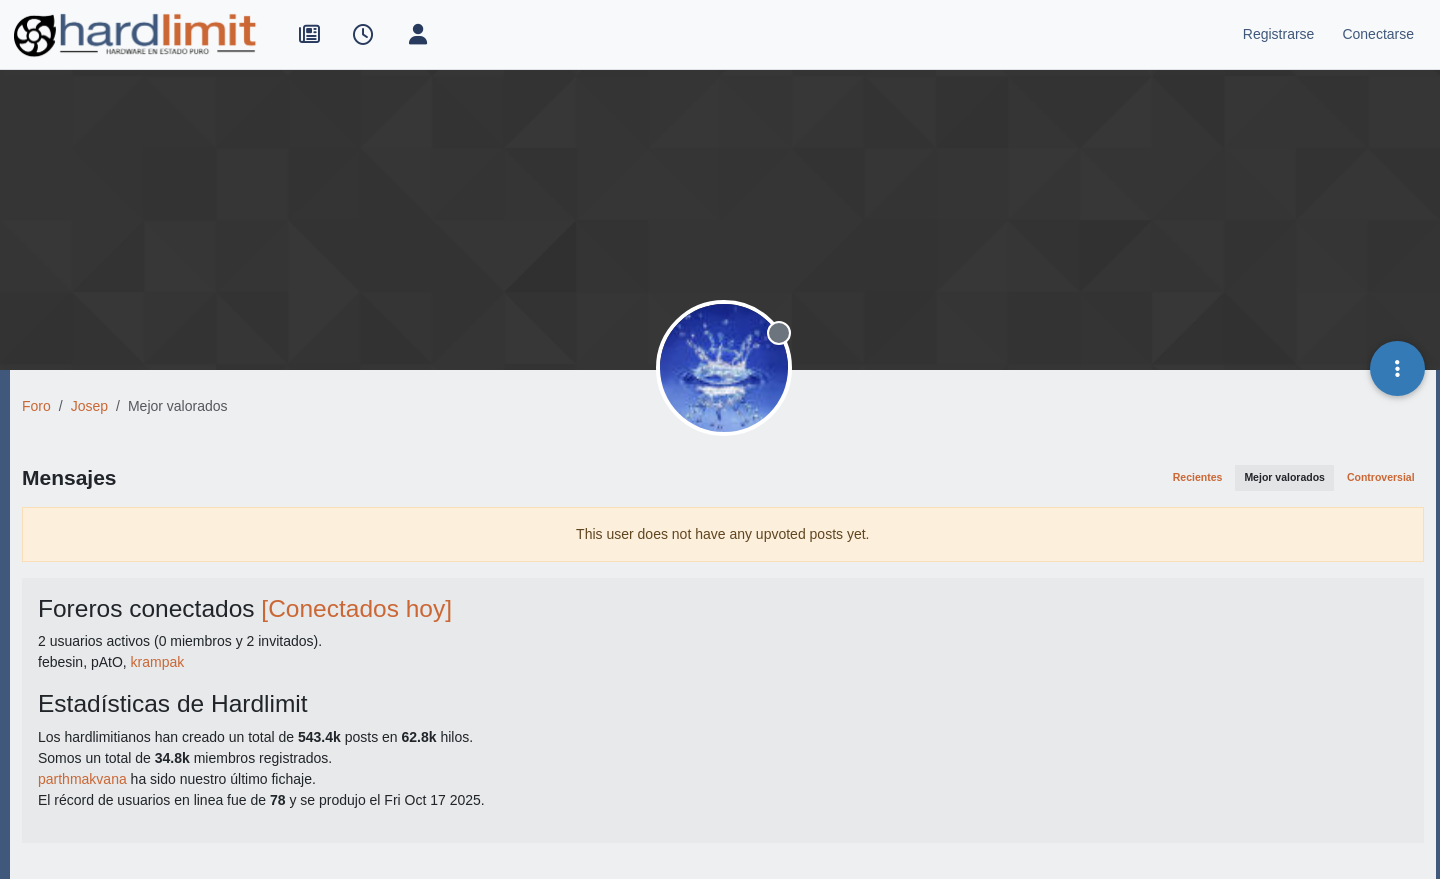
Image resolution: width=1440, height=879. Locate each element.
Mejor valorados (1284, 477)
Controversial (1381, 477)
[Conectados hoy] (356, 608)
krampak (158, 662)
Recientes (1198, 477)
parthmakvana (82, 779)
